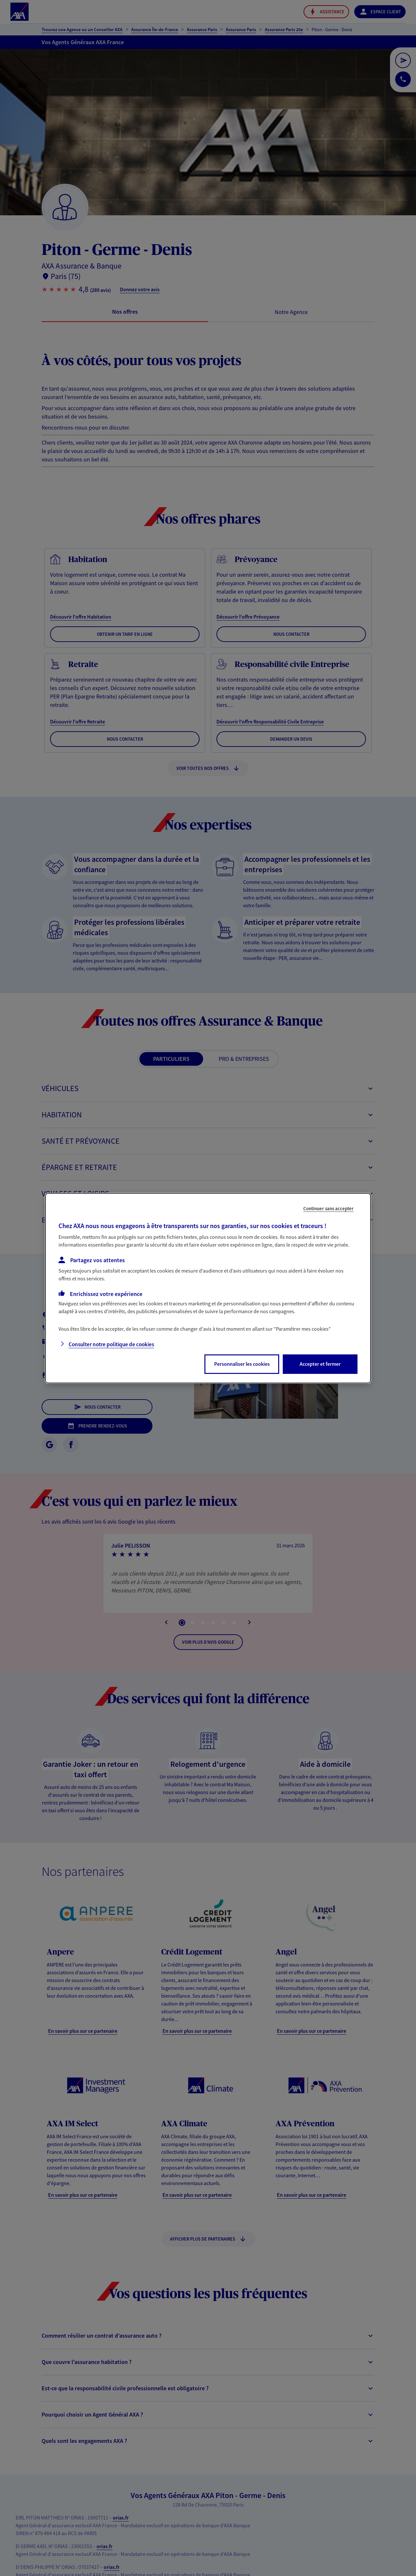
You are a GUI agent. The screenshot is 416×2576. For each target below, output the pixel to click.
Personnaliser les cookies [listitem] (242, 1364)
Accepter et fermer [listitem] (320, 1364)
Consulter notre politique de (111, 1344)
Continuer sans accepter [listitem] (328, 1208)
